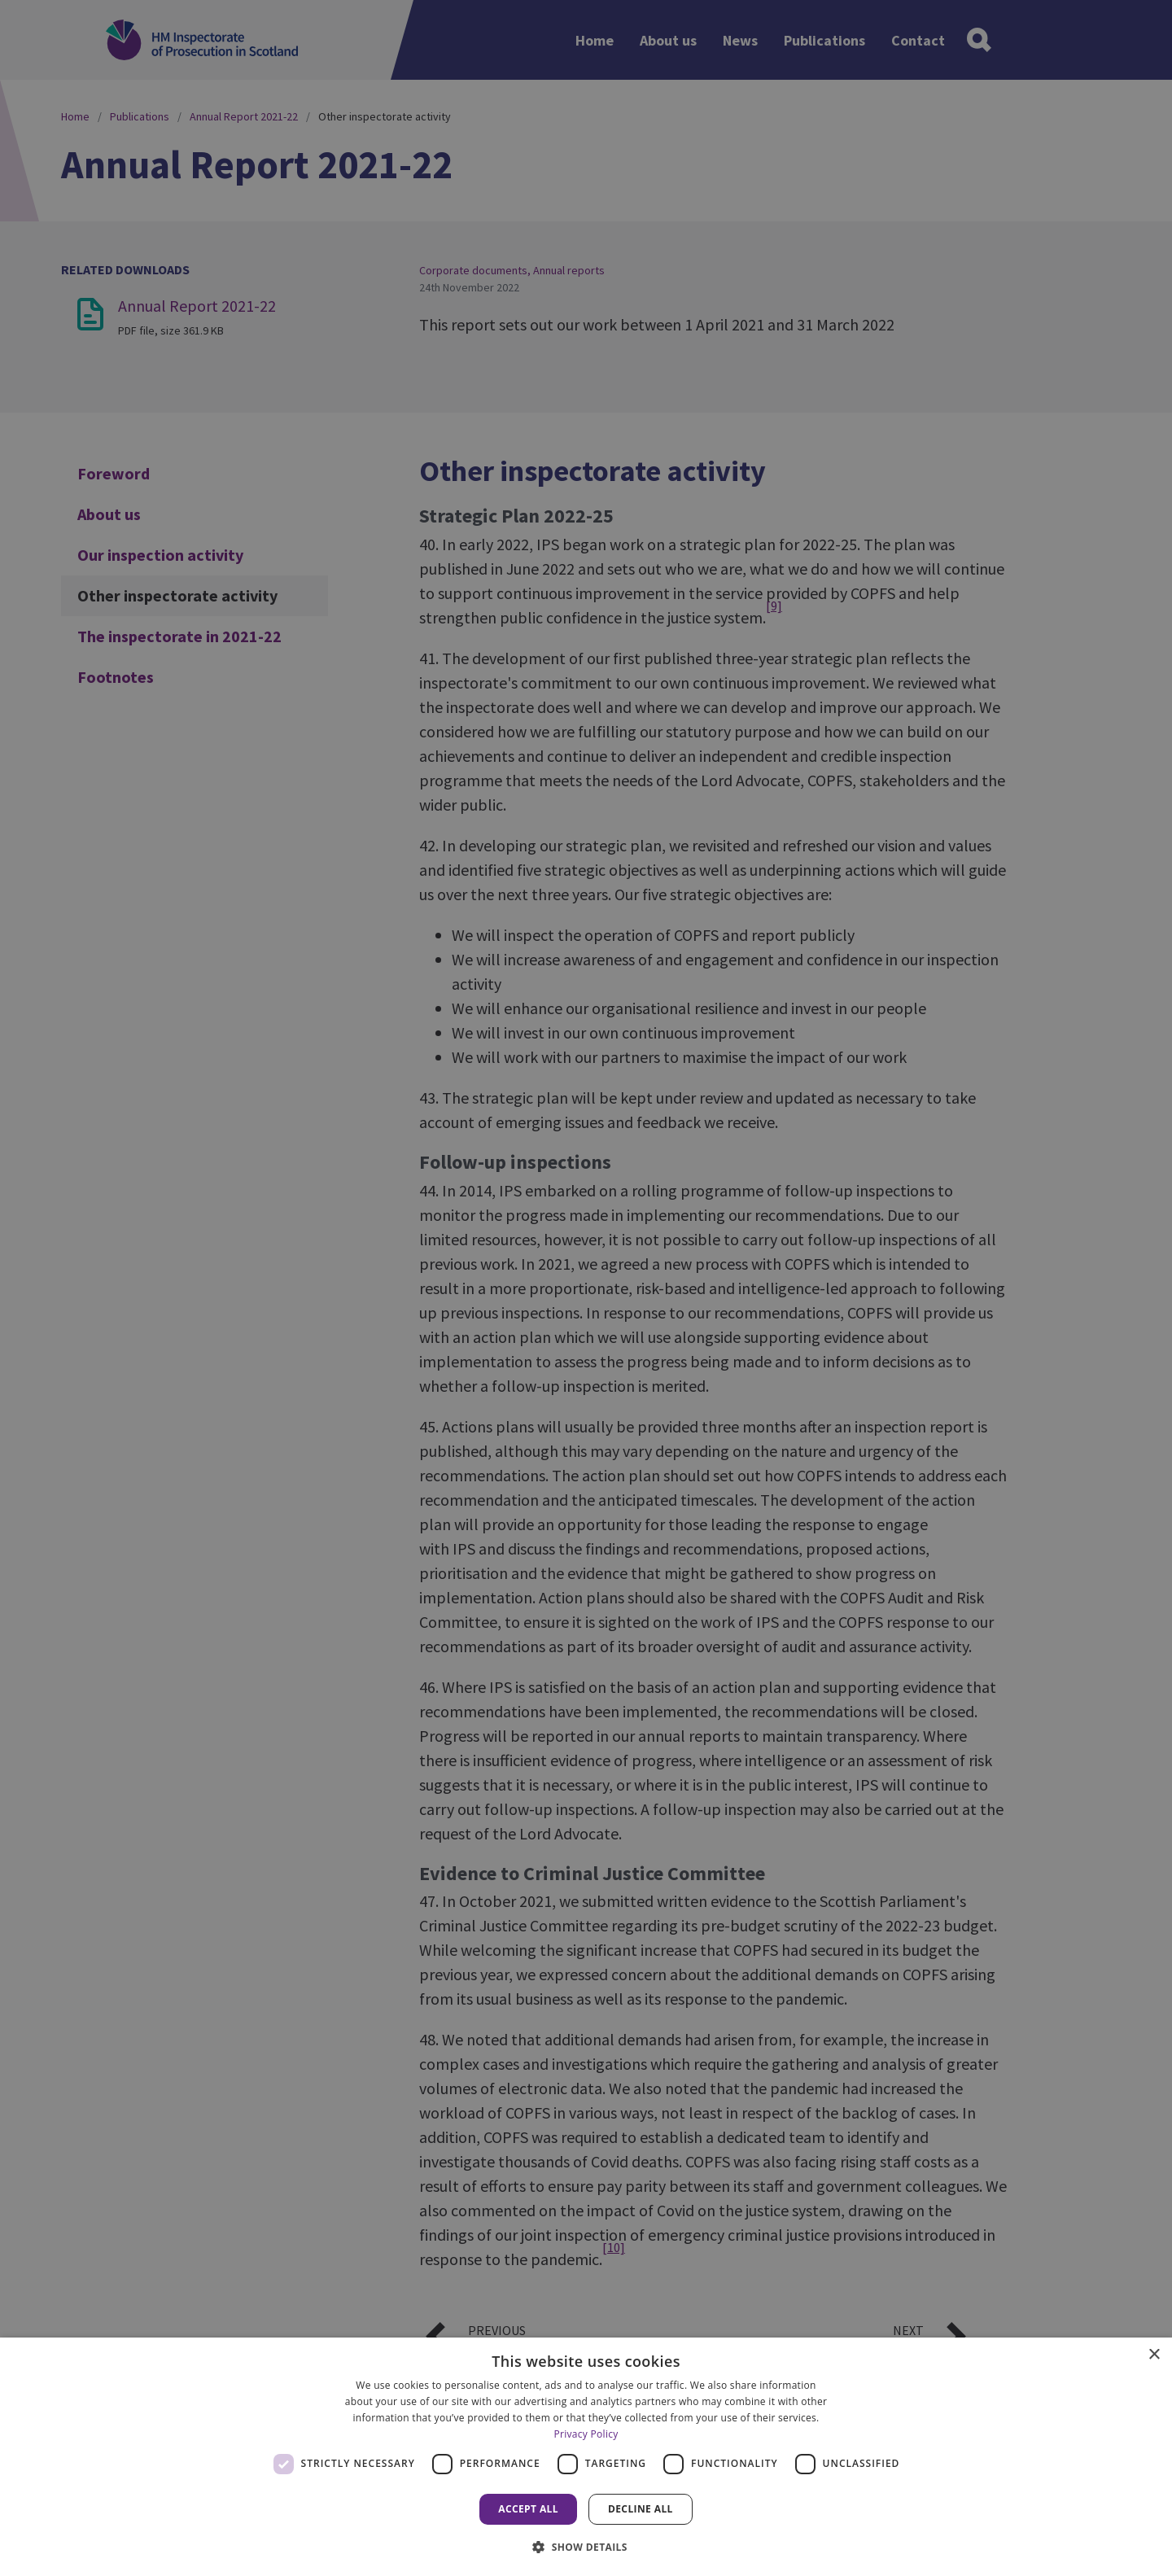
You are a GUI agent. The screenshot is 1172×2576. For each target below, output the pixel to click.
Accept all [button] (528, 2509)
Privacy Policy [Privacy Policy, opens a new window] (585, 2434)
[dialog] (586, 2457)
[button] (586, 2546)
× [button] (1154, 2355)
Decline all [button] (640, 2509)
